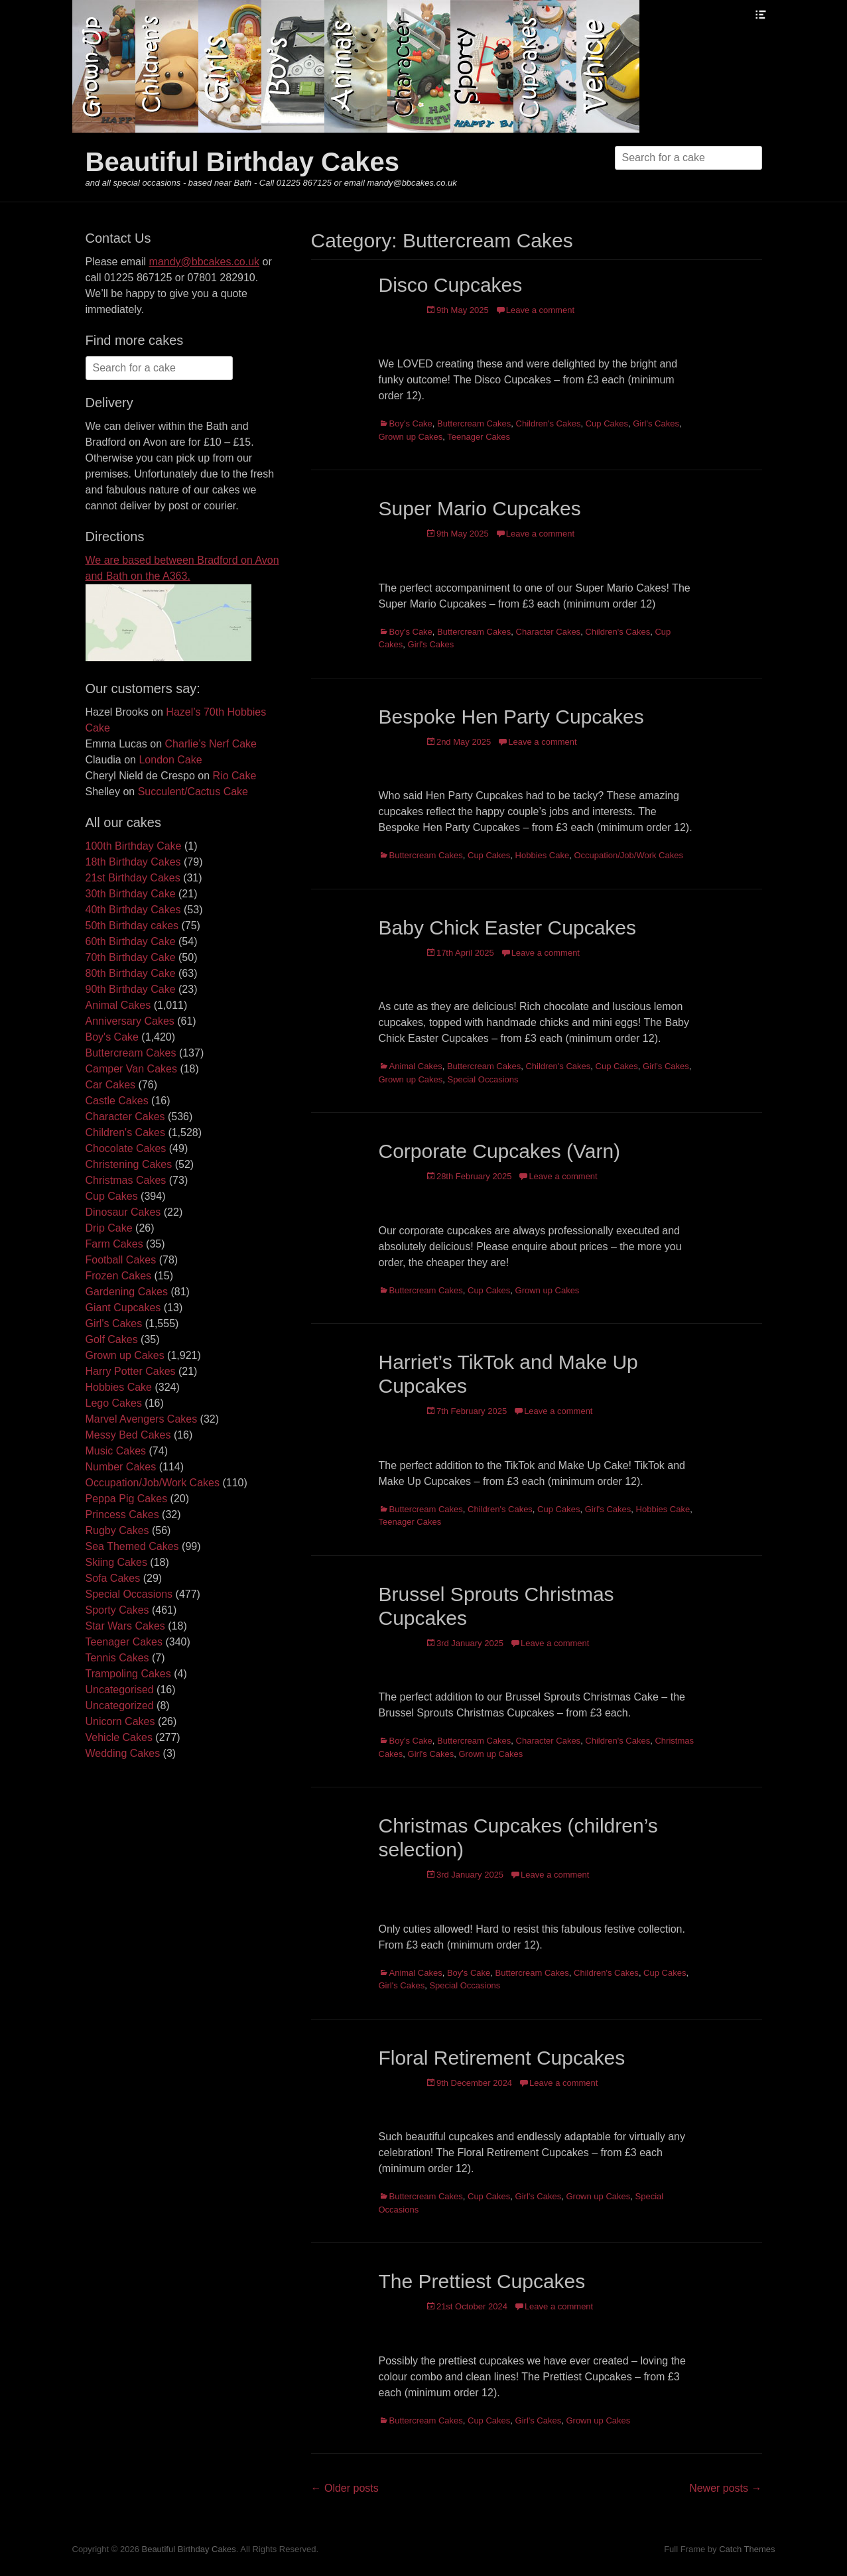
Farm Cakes (114, 1244)
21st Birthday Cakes (133, 877)
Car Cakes (111, 1084)
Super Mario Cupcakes (480, 508)
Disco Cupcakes (451, 285)
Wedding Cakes (123, 1753)
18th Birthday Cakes (133, 862)
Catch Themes (747, 2549)
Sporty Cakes (117, 1610)
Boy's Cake (410, 423)
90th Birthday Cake (131, 989)
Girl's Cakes (656, 423)
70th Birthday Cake (131, 957)
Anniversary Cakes (130, 1021)
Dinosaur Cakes (123, 1212)
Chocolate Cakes (126, 1148)
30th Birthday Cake (131, 893)
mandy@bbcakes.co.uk (204, 261)
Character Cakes (548, 632)
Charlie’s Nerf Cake (211, 743)
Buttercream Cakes (474, 423)
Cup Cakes (607, 423)
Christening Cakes (129, 1164)
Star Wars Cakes (125, 1626)
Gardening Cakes (127, 1291)
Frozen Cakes (119, 1275)
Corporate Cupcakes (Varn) (500, 1151)
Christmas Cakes (126, 1180)
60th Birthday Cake (131, 941)
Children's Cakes (548, 423)
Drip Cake (109, 1228)
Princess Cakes (122, 1514)
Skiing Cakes (116, 1562)
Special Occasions (483, 1079)
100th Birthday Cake (134, 846)
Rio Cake (235, 775)
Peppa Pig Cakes (127, 1498)
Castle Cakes (117, 1100)
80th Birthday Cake (131, 973)
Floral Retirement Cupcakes (502, 2058)
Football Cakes (121, 1259)
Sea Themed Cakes (132, 1546)
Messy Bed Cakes (128, 1435)
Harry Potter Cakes (131, 1371)
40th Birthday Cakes (133, 909)
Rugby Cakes (117, 1530)
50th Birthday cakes (132, 925)
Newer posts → (725, 2488)
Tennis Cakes (117, 1657)
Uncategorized (120, 1705)
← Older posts (345, 2488)
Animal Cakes (415, 1066)
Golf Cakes (112, 1339)
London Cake (170, 759)
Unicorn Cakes (120, 1721)
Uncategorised (120, 1689)
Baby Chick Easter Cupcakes (508, 927)
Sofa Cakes (113, 1578)
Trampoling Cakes (128, 1673)
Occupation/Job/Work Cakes (628, 855)
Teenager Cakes (478, 437)
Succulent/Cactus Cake (193, 791)
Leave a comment (540, 310)
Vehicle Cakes (119, 1737)
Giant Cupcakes (123, 1307)
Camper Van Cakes (131, 1068)
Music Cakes (116, 1450)
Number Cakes (121, 1466)
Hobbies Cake (542, 855)
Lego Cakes (114, 1403)
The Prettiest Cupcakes (482, 2281)
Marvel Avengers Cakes (142, 1419)
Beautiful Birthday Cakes (242, 161)
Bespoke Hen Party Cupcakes (511, 717)
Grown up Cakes (411, 437)
